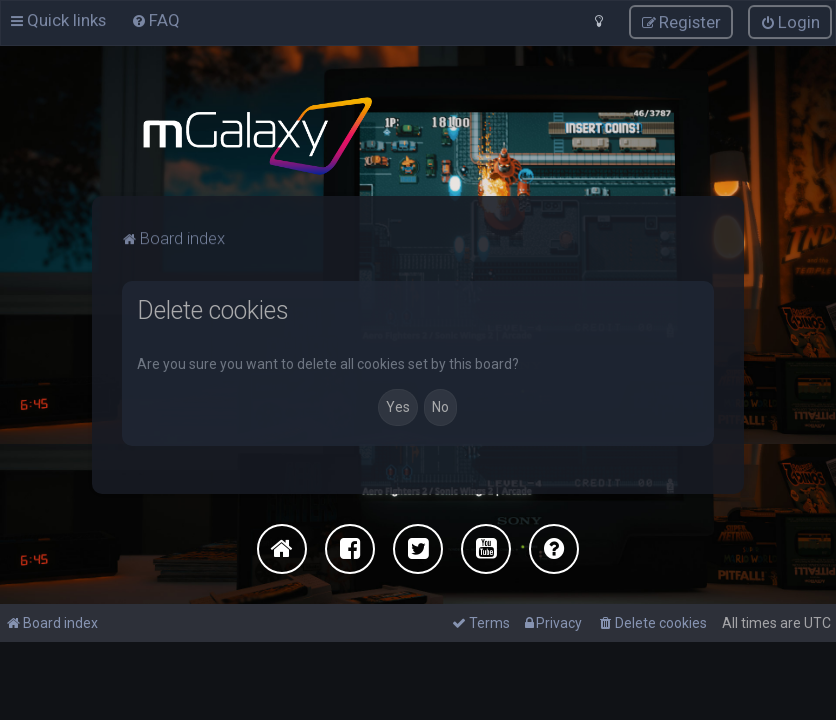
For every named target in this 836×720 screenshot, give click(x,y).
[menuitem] (652, 623)
